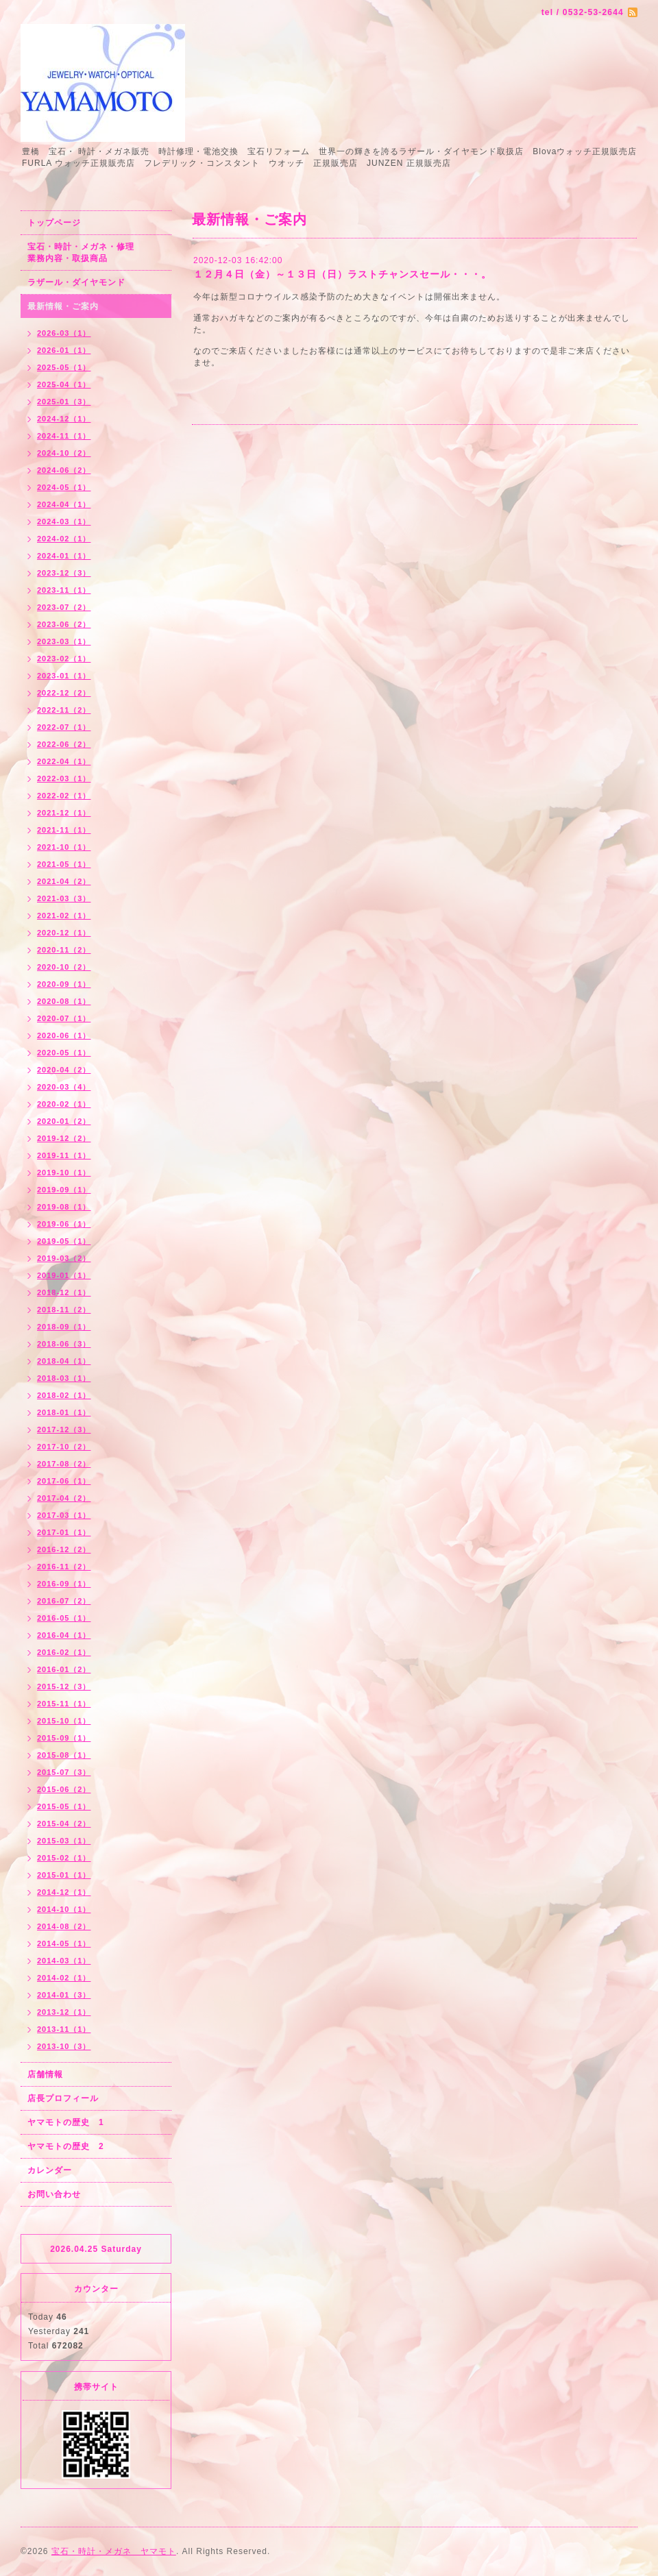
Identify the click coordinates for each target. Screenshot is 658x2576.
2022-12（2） (64, 693)
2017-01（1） (64, 1532)
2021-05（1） (64, 864)
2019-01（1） (64, 1275)
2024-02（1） (64, 539)
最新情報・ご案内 (63, 306)
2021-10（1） (64, 847)
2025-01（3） (64, 401)
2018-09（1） (64, 1327)
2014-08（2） (64, 1926)
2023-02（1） (64, 658)
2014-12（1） (64, 1892)
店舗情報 (45, 2074)
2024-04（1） (64, 504)
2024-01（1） (64, 556)
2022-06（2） (64, 744)
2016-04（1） (64, 1635)
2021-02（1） (64, 915)
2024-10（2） (64, 453)
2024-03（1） (64, 521)
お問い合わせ (54, 2194)
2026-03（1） (64, 333)
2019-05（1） (64, 1241)
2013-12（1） (64, 2012)
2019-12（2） (64, 1138)
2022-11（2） (64, 710)
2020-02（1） (64, 1104)
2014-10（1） (64, 1909)
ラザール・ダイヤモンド (76, 282)
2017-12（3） (64, 1429)
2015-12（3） (64, 1686)
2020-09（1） (64, 984)
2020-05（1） (64, 1052)
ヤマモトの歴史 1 (65, 2122)
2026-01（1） (64, 350)
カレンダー (49, 2170)
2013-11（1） (64, 2029)
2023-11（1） (64, 590)
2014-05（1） (64, 1943)
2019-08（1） (64, 1207)
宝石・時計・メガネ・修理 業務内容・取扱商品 (95, 252)
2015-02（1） (64, 1858)
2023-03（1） (64, 641)
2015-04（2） (64, 1823)
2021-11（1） (64, 830)
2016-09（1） (64, 1584)
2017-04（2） (64, 1498)
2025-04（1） (64, 384)
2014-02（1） (64, 1978)
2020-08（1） (64, 1001)
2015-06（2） (64, 1789)
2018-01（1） (64, 1412)
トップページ (54, 223)
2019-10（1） (64, 1172)
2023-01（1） (64, 676)
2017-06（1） (64, 1481)
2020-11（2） (64, 950)
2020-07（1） (64, 1018)
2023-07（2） (64, 607)
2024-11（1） (64, 436)
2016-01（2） (64, 1669)
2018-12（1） (64, 1292)
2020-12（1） (64, 933)
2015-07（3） (64, 1772)
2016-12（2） (64, 1549)
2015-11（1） (64, 1704)
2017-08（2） (64, 1464)
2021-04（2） (64, 881)
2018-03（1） (64, 1378)
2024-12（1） (64, 419)
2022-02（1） (64, 796)
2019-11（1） (64, 1155)
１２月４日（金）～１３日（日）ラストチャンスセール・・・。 (342, 274)
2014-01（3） (64, 1995)
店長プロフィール (63, 2098)
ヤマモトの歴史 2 (65, 2146)
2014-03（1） (64, 1960)
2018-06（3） (64, 1344)
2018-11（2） (64, 1309)
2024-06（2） (64, 470)
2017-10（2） (64, 1447)
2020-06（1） (64, 1035)
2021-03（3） (64, 898)
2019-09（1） (64, 1190)
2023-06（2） (64, 624)
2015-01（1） (64, 1875)
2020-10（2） (64, 967)
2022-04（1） (64, 761)
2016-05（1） (64, 1618)
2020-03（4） (64, 1087)
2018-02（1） (64, 1395)
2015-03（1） (64, 1841)
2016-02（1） (64, 1652)
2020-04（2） (64, 1070)
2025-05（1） (64, 367)
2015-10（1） (64, 1721)
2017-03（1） (64, 1515)
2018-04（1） (64, 1361)
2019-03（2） (64, 1258)
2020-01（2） (64, 1121)
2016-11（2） (64, 1566)
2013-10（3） (64, 2046)
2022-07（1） (64, 727)
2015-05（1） (64, 1806)
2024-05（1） (64, 487)
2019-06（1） (64, 1224)
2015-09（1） (64, 1738)
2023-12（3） (64, 573)
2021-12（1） (64, 813)
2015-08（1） (64, 1755)
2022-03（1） (64, 778)
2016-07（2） (64, 1601)
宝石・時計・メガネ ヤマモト (113, 2551)
